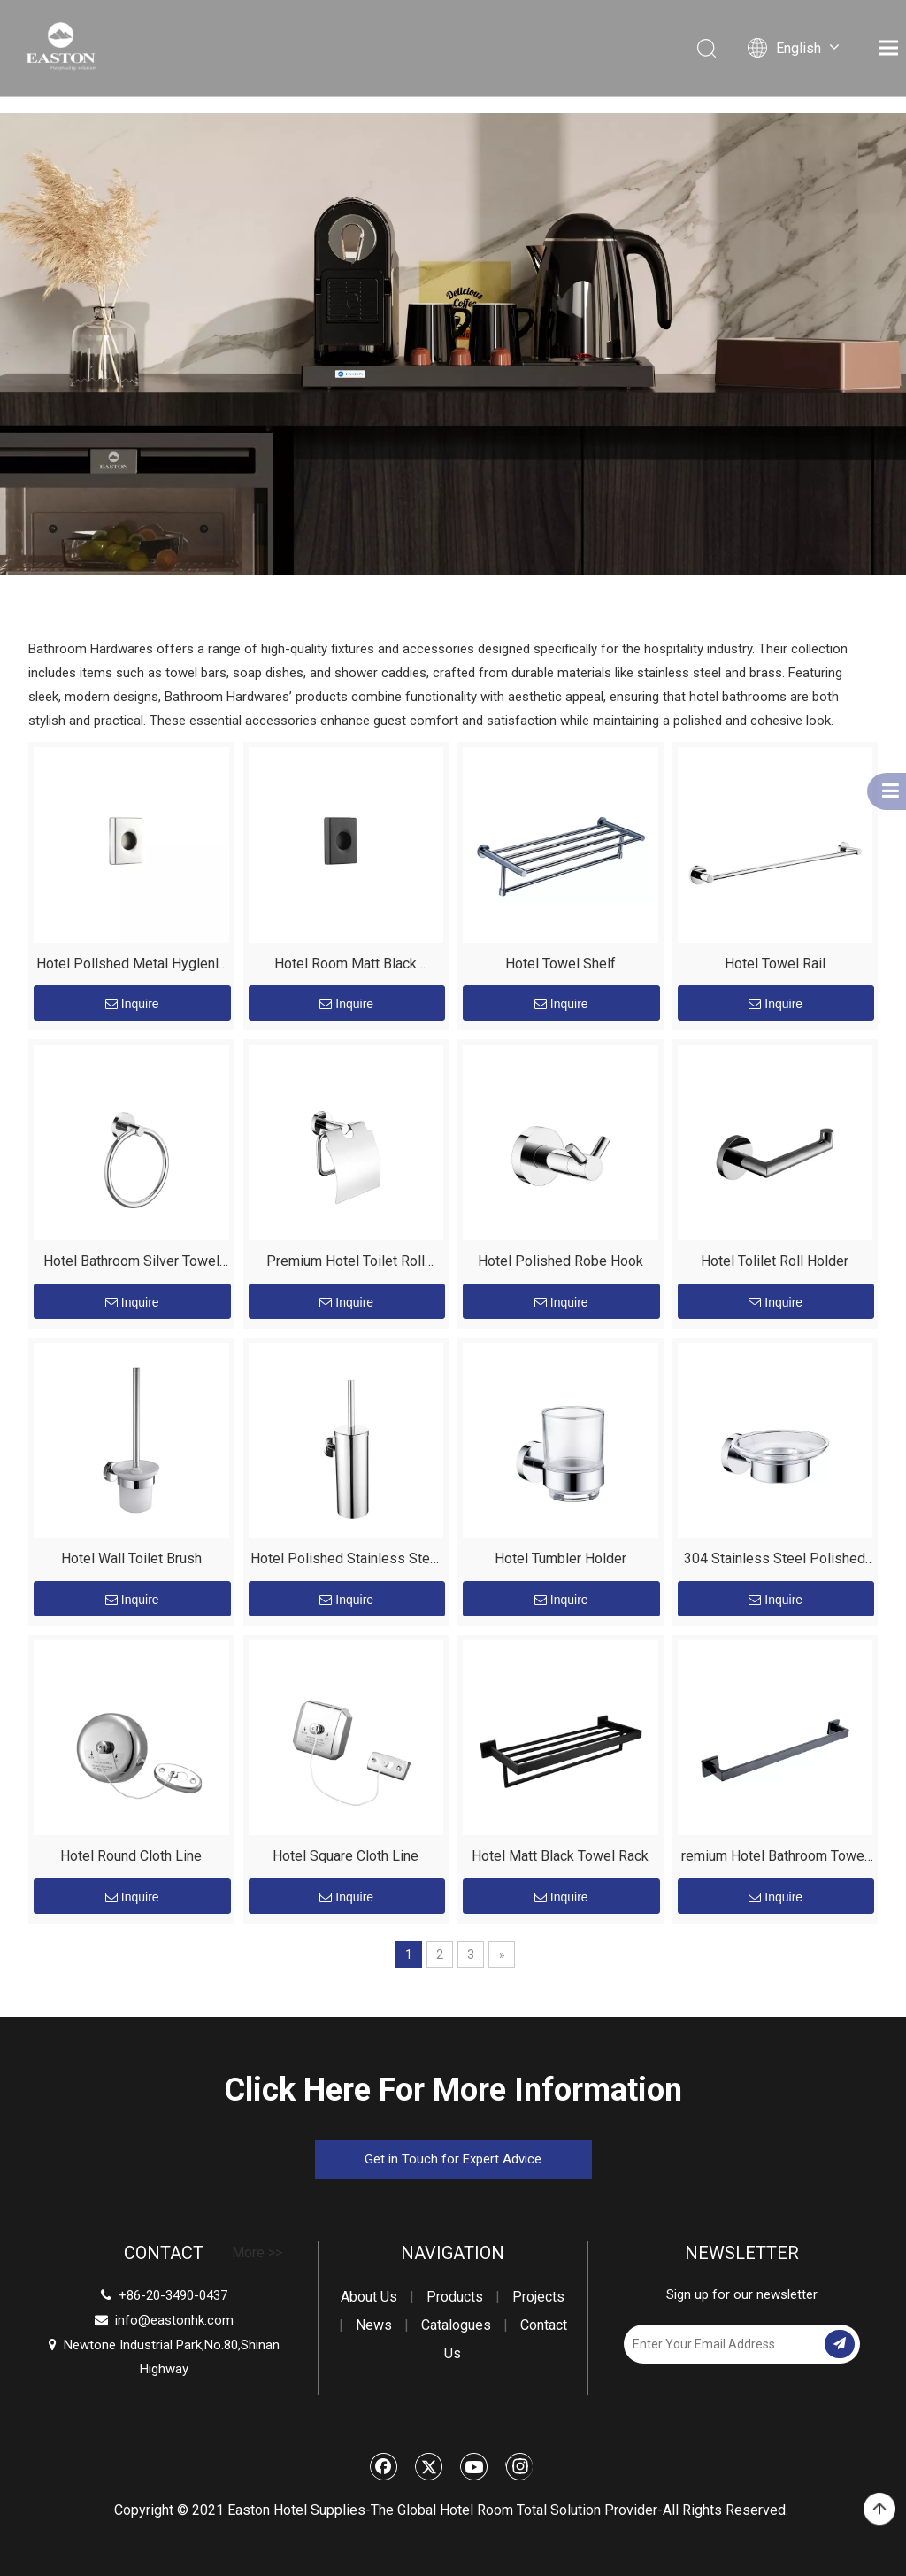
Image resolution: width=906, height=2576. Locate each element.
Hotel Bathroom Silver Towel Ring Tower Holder (131, 1264)
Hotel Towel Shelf (560, 963)
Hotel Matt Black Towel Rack (560, 1855)
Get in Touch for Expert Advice (453, 2159)
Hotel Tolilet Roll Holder (774, 1261)
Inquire (132, 1004)
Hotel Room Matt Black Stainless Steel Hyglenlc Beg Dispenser (346, 966)
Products (454, 2296)
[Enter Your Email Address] (722, 2344)
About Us (369, 2296)
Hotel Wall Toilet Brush (131, 1558)
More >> (257, 2253)
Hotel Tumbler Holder (560, 1558)
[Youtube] (474, 2466)
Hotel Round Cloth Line (131, 1855)
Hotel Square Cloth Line (345, 1855)
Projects (538, 2296)
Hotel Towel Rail (775, 963)
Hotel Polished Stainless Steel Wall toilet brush (345, 1561)
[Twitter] (429, 2466)
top (879, 2509)
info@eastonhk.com (174, 2320)
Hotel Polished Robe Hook (560, 1261)
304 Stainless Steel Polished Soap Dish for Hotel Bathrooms (775, 1561)
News (374, 2325)
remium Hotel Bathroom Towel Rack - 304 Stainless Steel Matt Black (774, 1858)
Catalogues (456, 2325)
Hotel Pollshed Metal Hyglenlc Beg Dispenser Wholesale (131, 966)
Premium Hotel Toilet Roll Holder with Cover (345, 1264)
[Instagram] (519, 2466)
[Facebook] (384, 2466)
